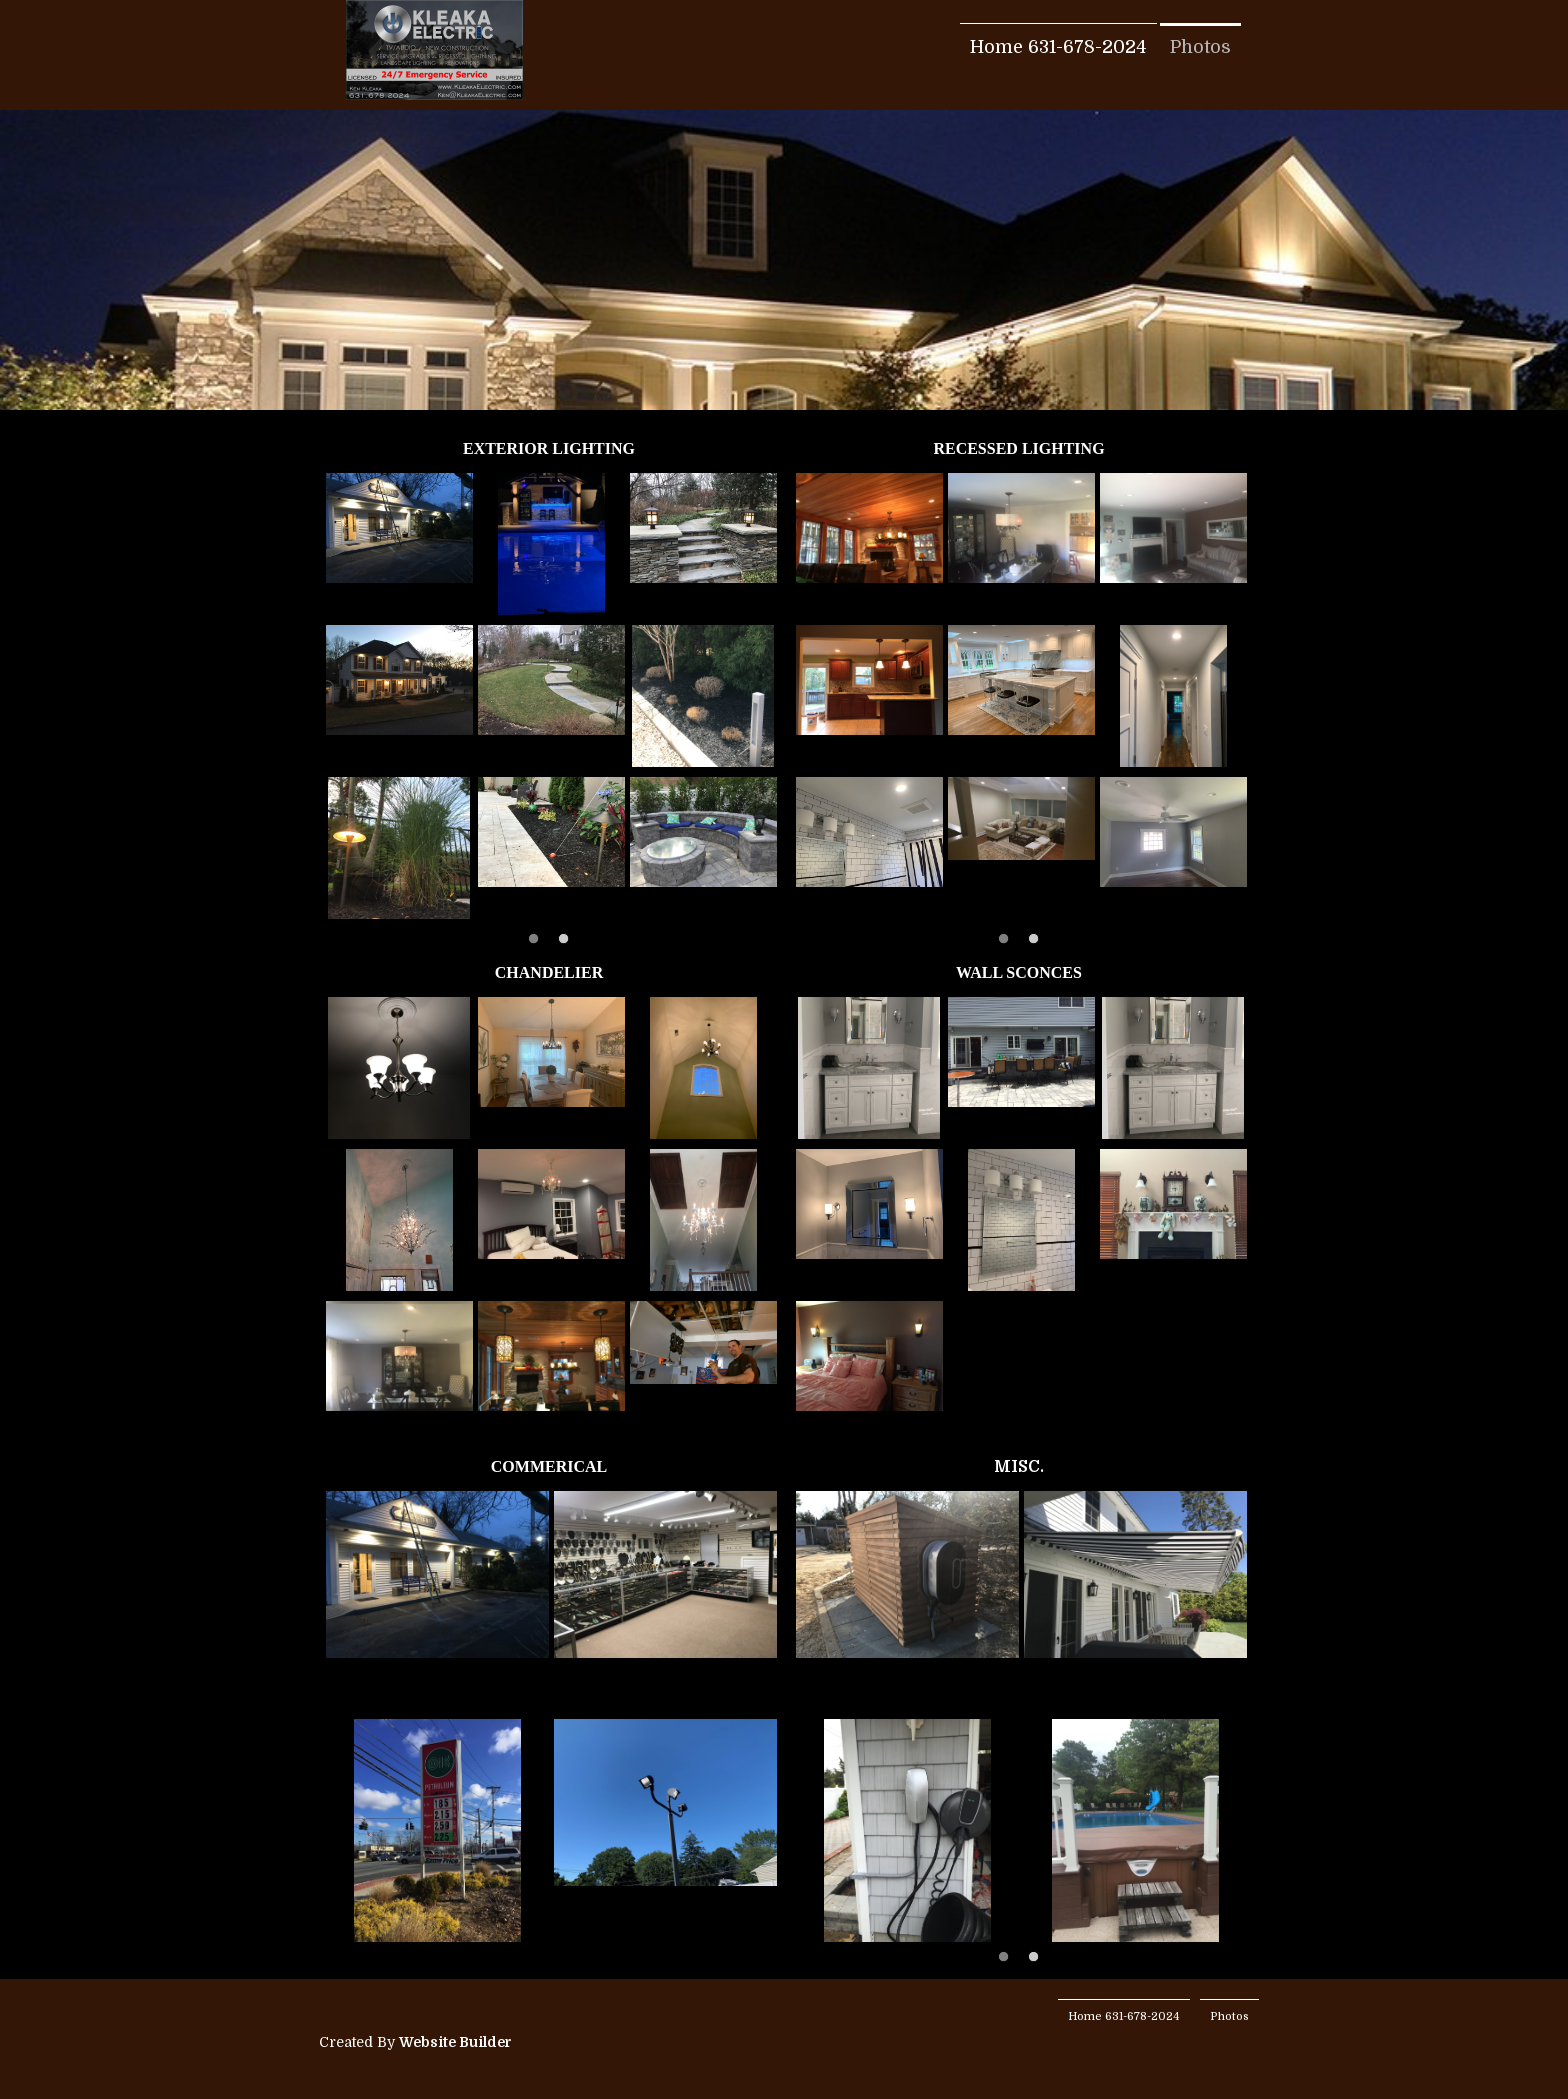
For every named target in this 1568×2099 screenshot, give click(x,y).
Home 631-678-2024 (1058, 47)
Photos (1200, 47)
